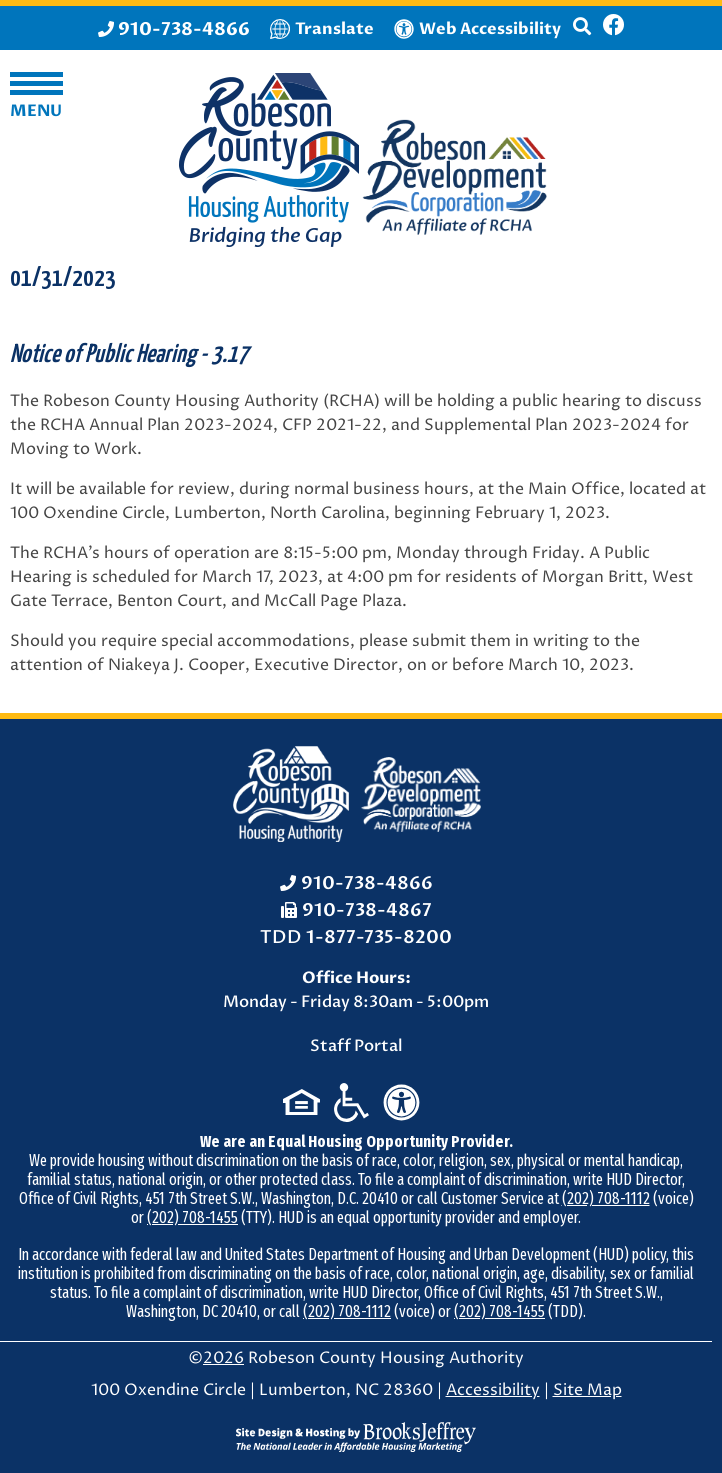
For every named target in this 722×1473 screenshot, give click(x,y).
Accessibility (493, 1390)
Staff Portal (356, 1046)
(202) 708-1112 (606, 1198)
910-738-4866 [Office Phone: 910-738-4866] (367, 883)
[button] (582, 35)
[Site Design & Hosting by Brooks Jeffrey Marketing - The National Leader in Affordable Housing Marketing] (356, 1437)
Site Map (587, 1390)
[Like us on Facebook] (614, 28)
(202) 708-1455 (192, 1217)
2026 (223, 1358)
